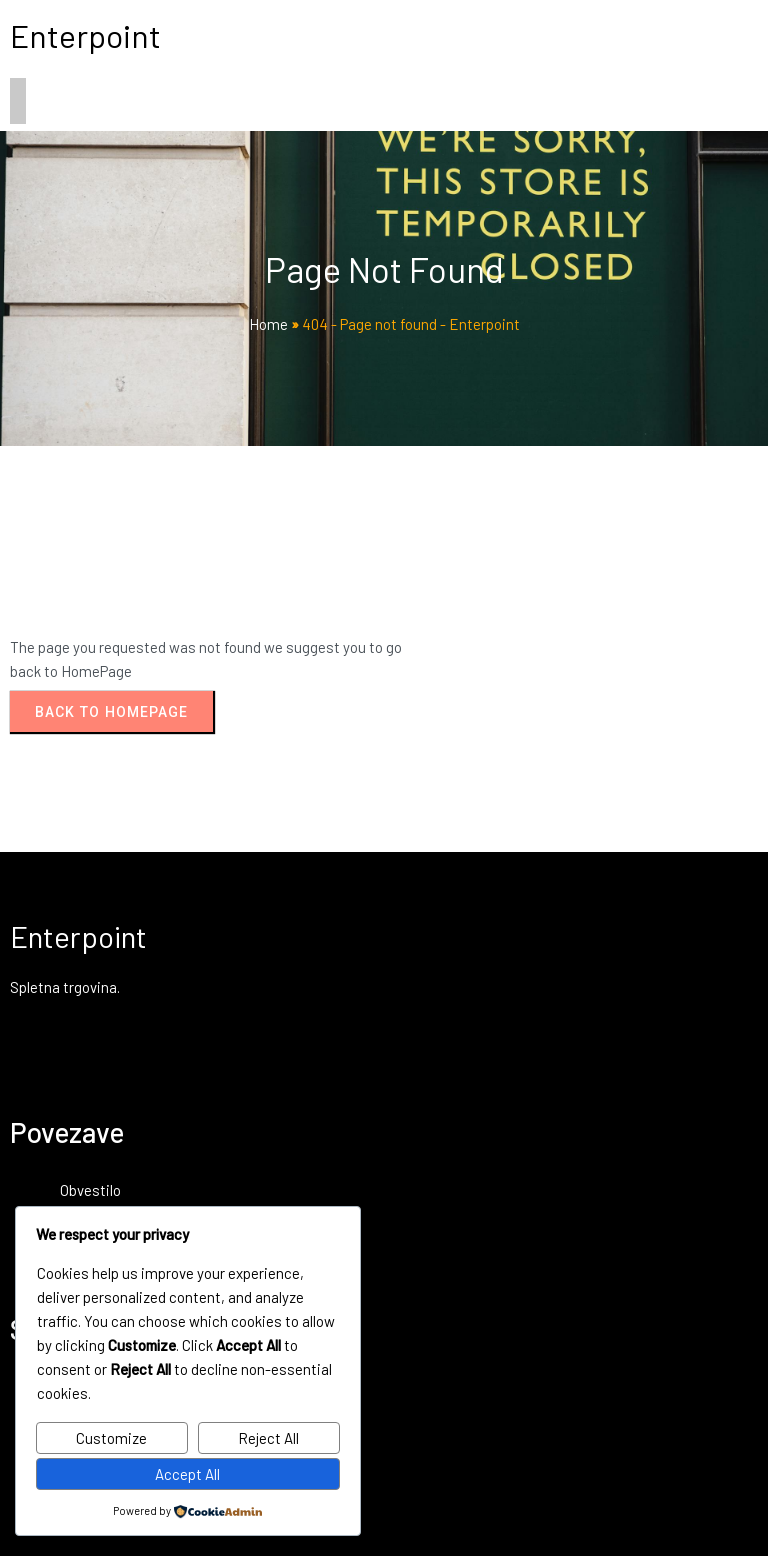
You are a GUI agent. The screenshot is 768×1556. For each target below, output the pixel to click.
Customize (111, 1438)
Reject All (268, 1438)
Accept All (187, 1474)
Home (268, 324)
